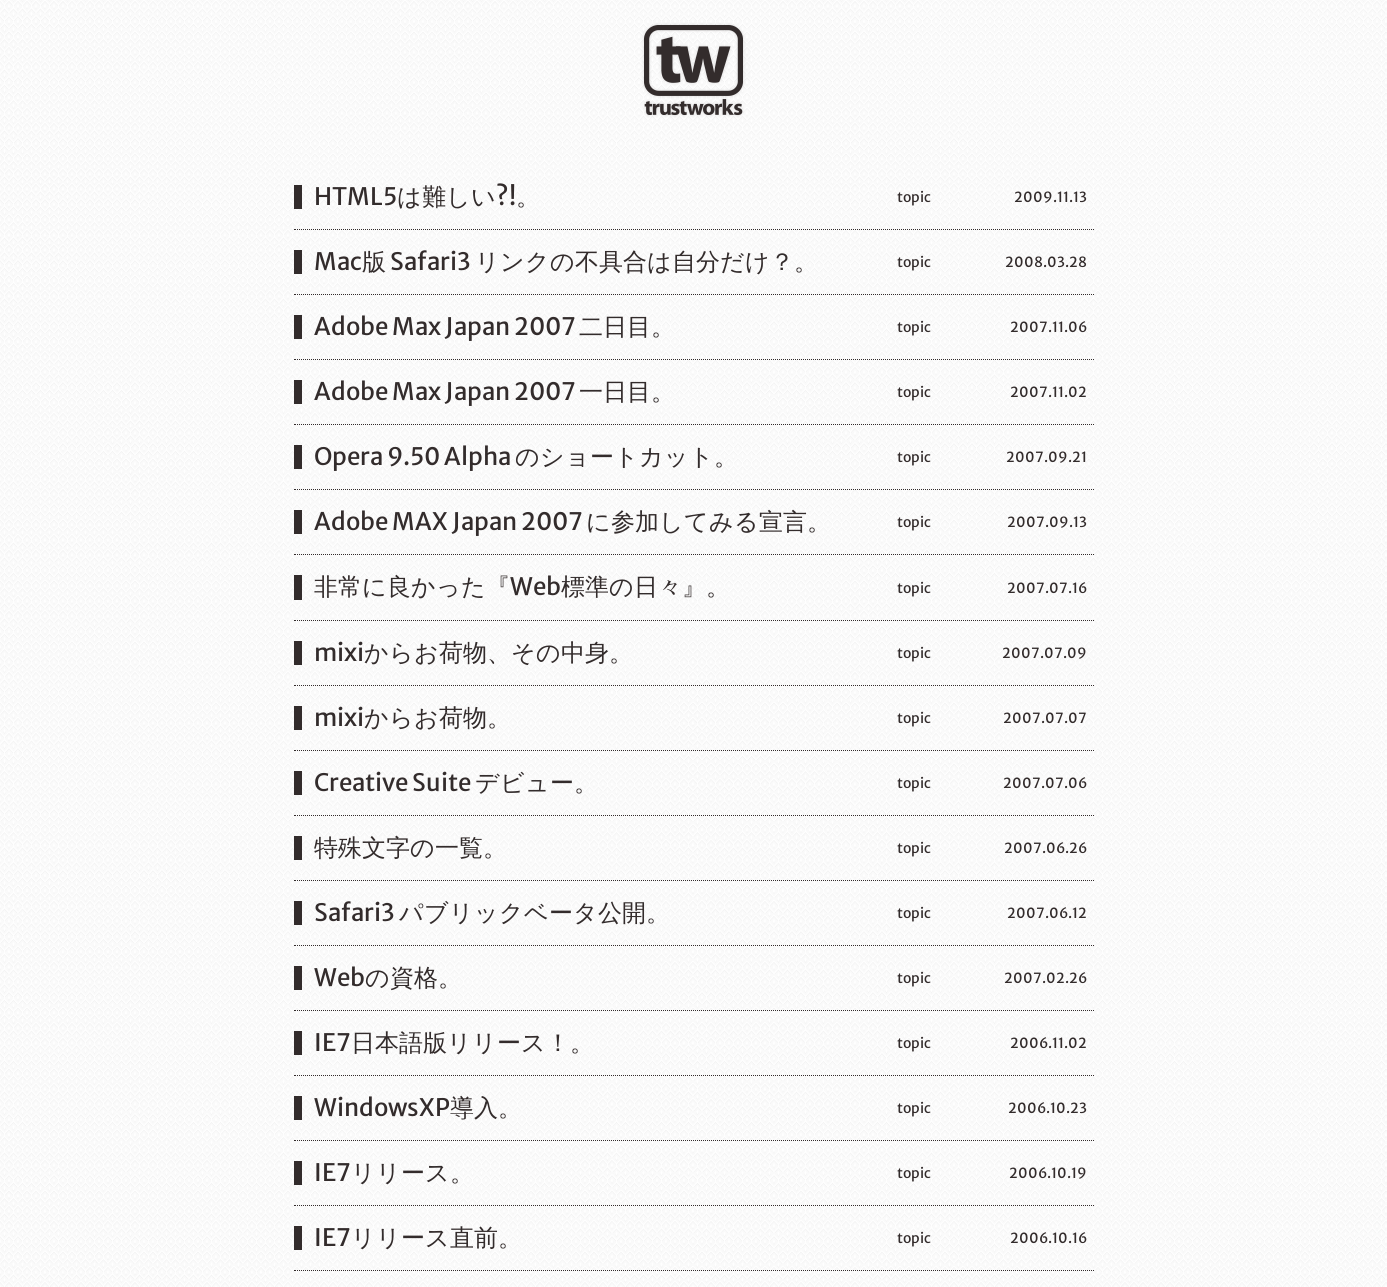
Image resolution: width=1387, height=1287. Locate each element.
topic (914, 197)
